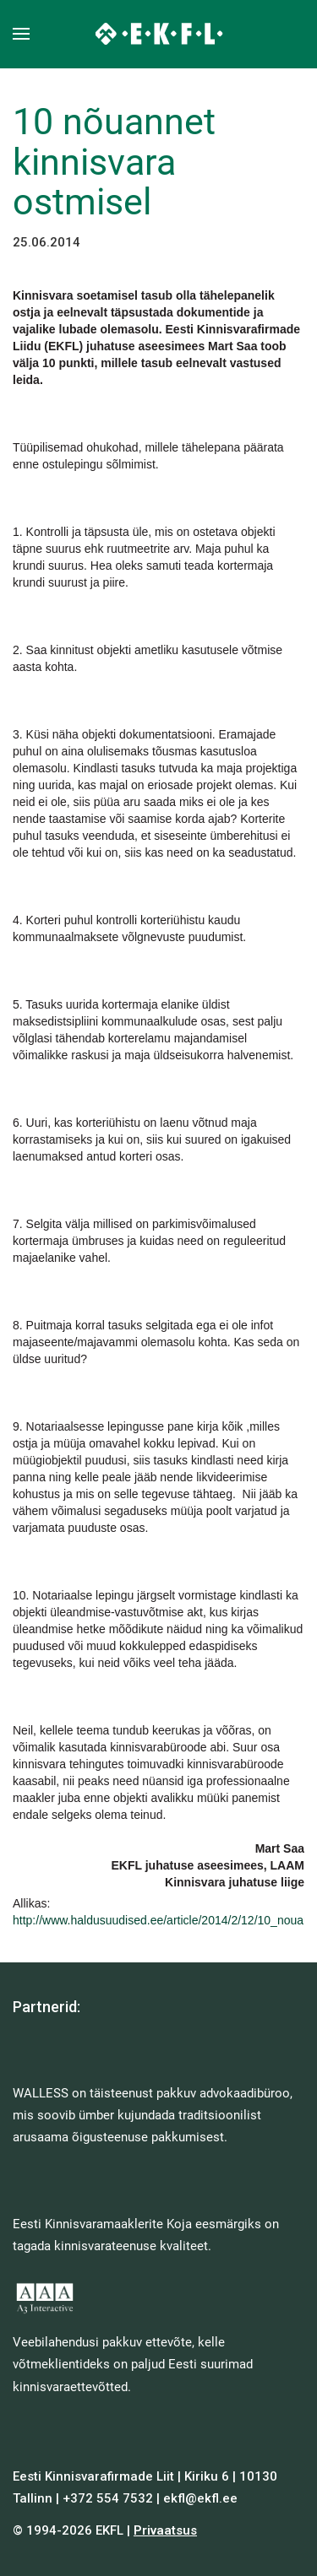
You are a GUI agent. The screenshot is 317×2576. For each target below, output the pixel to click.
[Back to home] (158, 34)
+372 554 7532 (108, 2498)
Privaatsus (165, 2530)
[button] (21, 34)
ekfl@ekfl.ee (200, 2498)
